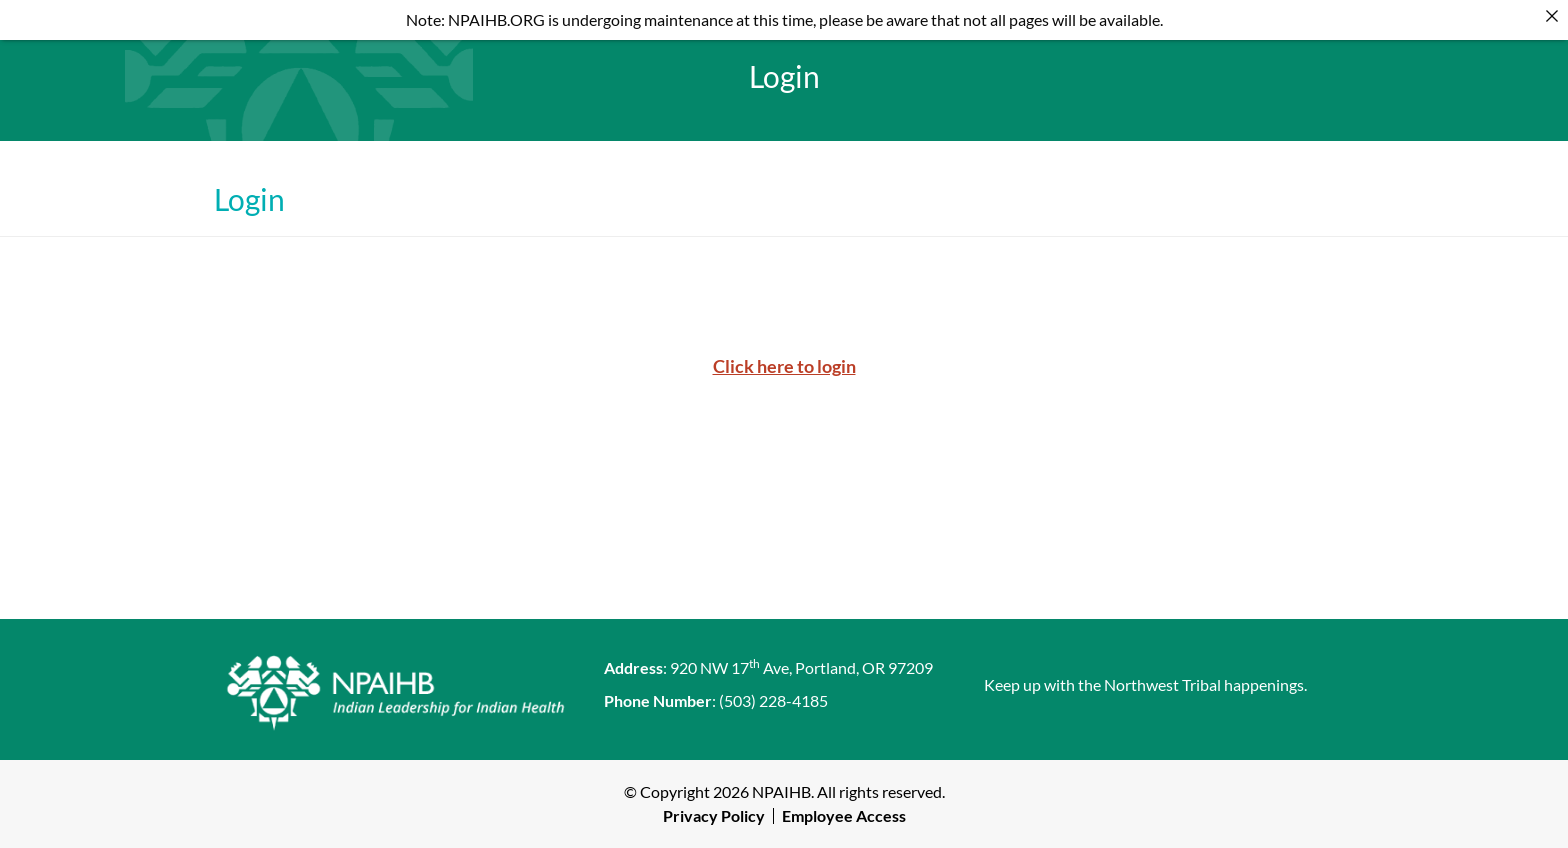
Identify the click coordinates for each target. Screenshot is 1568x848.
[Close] (1552, 16)
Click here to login (784, 366)
